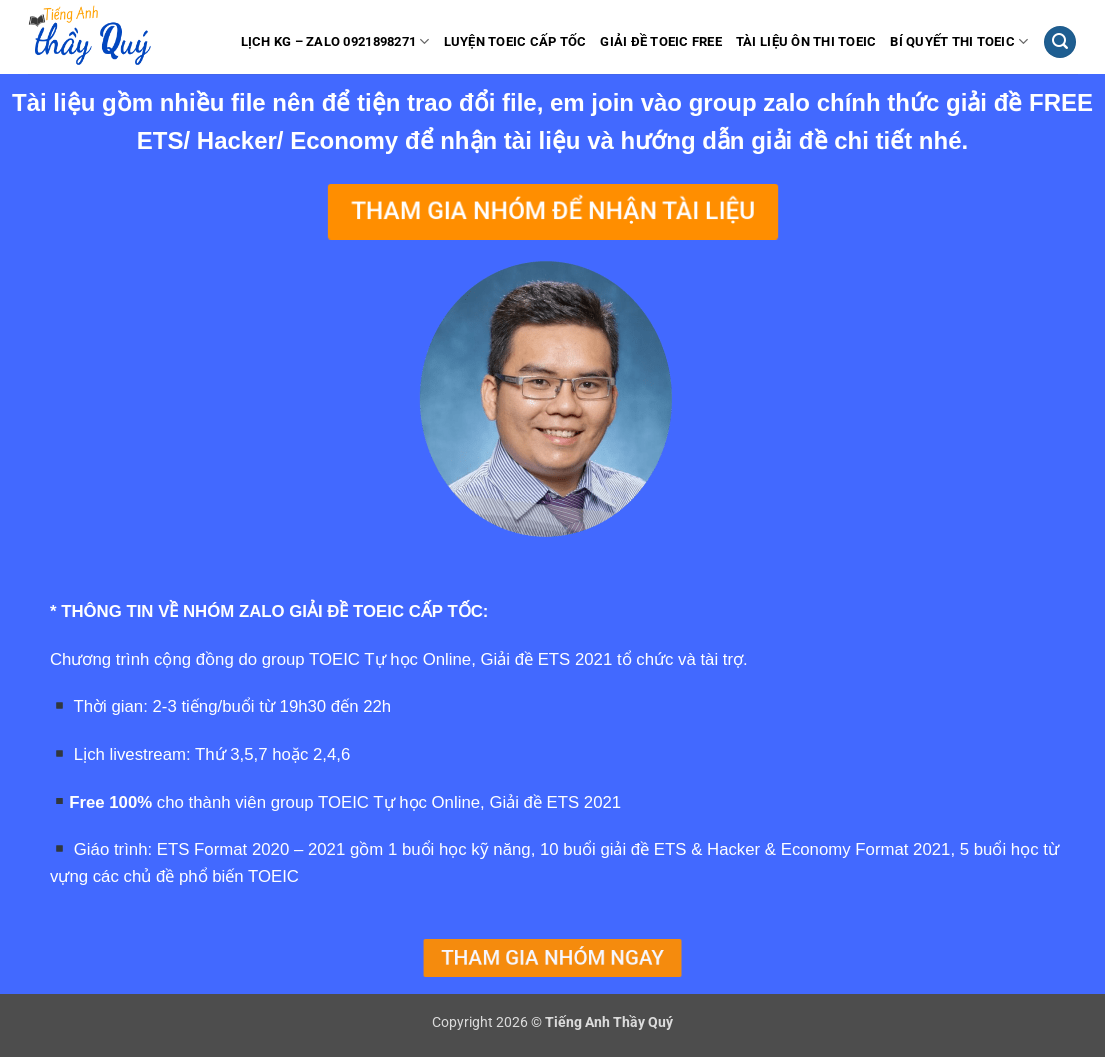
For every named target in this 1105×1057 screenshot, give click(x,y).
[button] (1060, 42)
